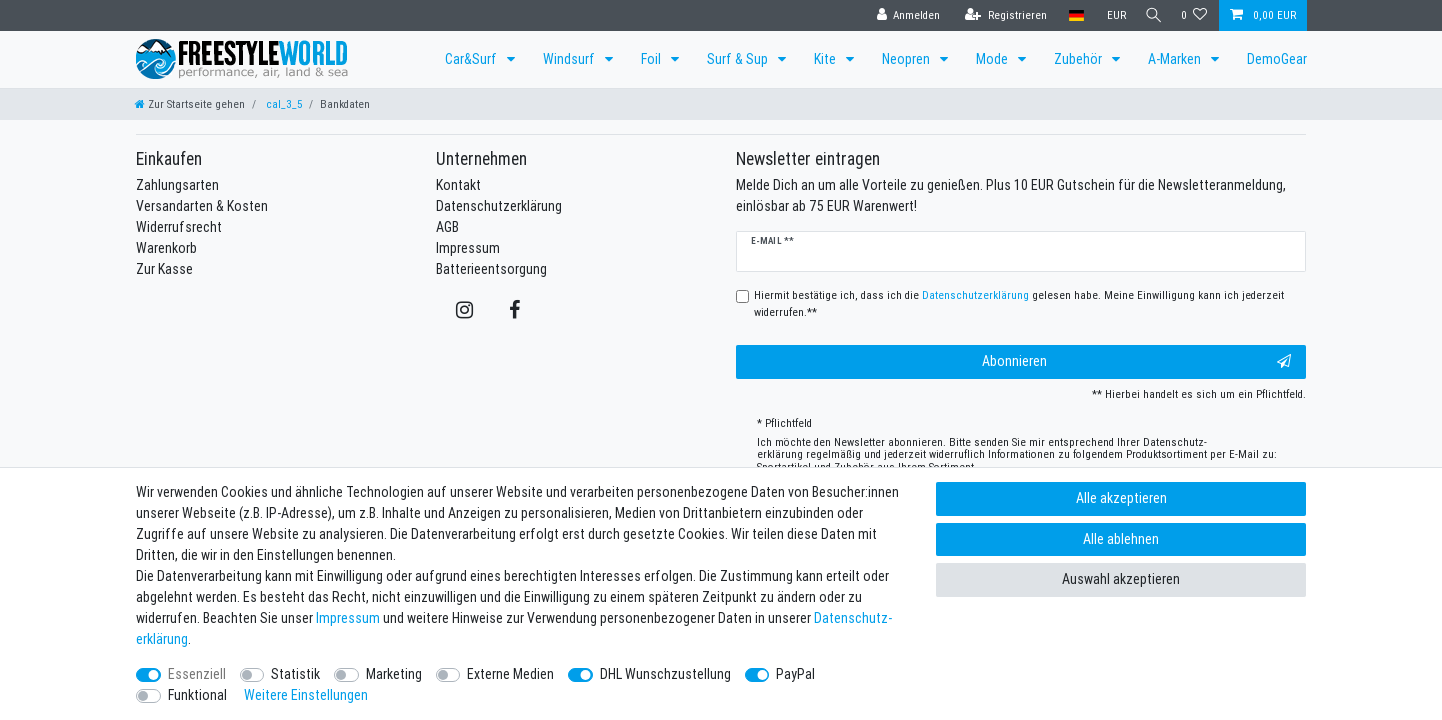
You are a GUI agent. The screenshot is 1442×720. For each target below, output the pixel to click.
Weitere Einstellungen (306, 695)
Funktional (197, 695)
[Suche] (1150, 15)
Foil (652, 59)
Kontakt (458, 185)
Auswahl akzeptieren (1121, 579)
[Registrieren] (999, 15)
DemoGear (1277, 59)
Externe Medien (510, 674)
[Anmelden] (901, 15)
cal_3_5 (282, 104)
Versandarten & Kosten (202, 206)
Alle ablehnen (1121, 539)
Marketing (394, 674)
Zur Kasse (164, 269)
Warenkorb (166, 248)
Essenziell (197, 674)
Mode (993, 59)
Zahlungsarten (177, 185)
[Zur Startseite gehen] (190, 104)
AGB (447, 227)
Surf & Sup (739, 59)
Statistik (295, 674)
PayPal (795, 674)
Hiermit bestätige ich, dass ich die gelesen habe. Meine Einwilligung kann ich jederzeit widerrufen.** (1019, 303)
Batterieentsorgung (491, 269)
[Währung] (1108, 15)
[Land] (1069, 15)
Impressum (468, 248)
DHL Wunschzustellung (665, 674)
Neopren (907, 59)
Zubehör (1079, 59)
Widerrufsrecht (179, 227)
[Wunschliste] (1194, 15)
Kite (826, 59)
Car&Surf (472, 59)
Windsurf (570, 59)
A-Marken (1176, 59)
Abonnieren (1137, 361)
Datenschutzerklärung (499, 206)
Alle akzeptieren (1121, 498)
